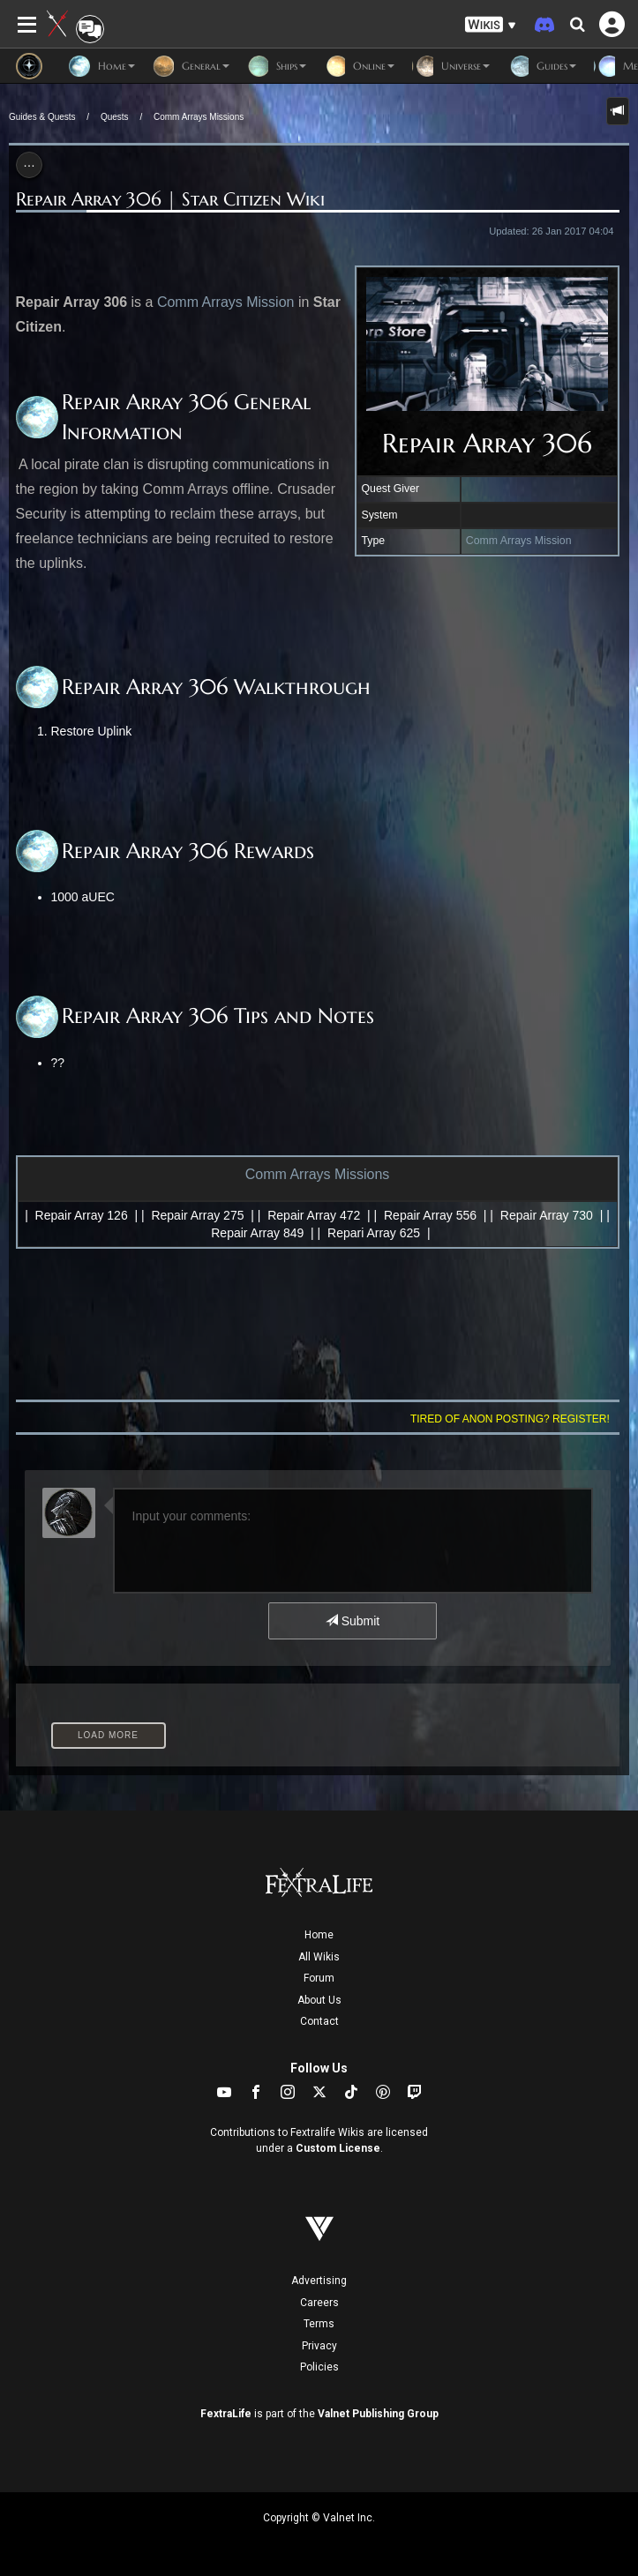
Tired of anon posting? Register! (510, 1419)
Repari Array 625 (373, 1233)
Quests (115, 117)
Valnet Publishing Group (378, 2414)
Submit (352, 1621)
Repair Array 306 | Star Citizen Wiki (170, 199)
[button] (490, 25)
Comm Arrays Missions (199, 117)
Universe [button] (451, 66)
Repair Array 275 (197, 1215)
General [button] (191, 66)
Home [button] (102, 66)
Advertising (319, 2280)
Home (319, 1935)
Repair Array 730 (546, 1215)
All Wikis (319, 1957)
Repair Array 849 (257, 1233)
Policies (319, 2367)
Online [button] (359, 66)
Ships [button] (276, 66)
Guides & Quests (42, 117)
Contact (319, 2021)
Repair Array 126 (81, 1215)
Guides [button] (541, 66)
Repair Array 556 (430, 1215)
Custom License (338, 2148)
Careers (319, 2302)
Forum (319, 1978)
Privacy (319, 2346)
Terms (319, 2324)
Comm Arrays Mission (519, 540)
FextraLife (225, 2414)
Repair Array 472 (313, 1215)
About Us (319, 2000)
